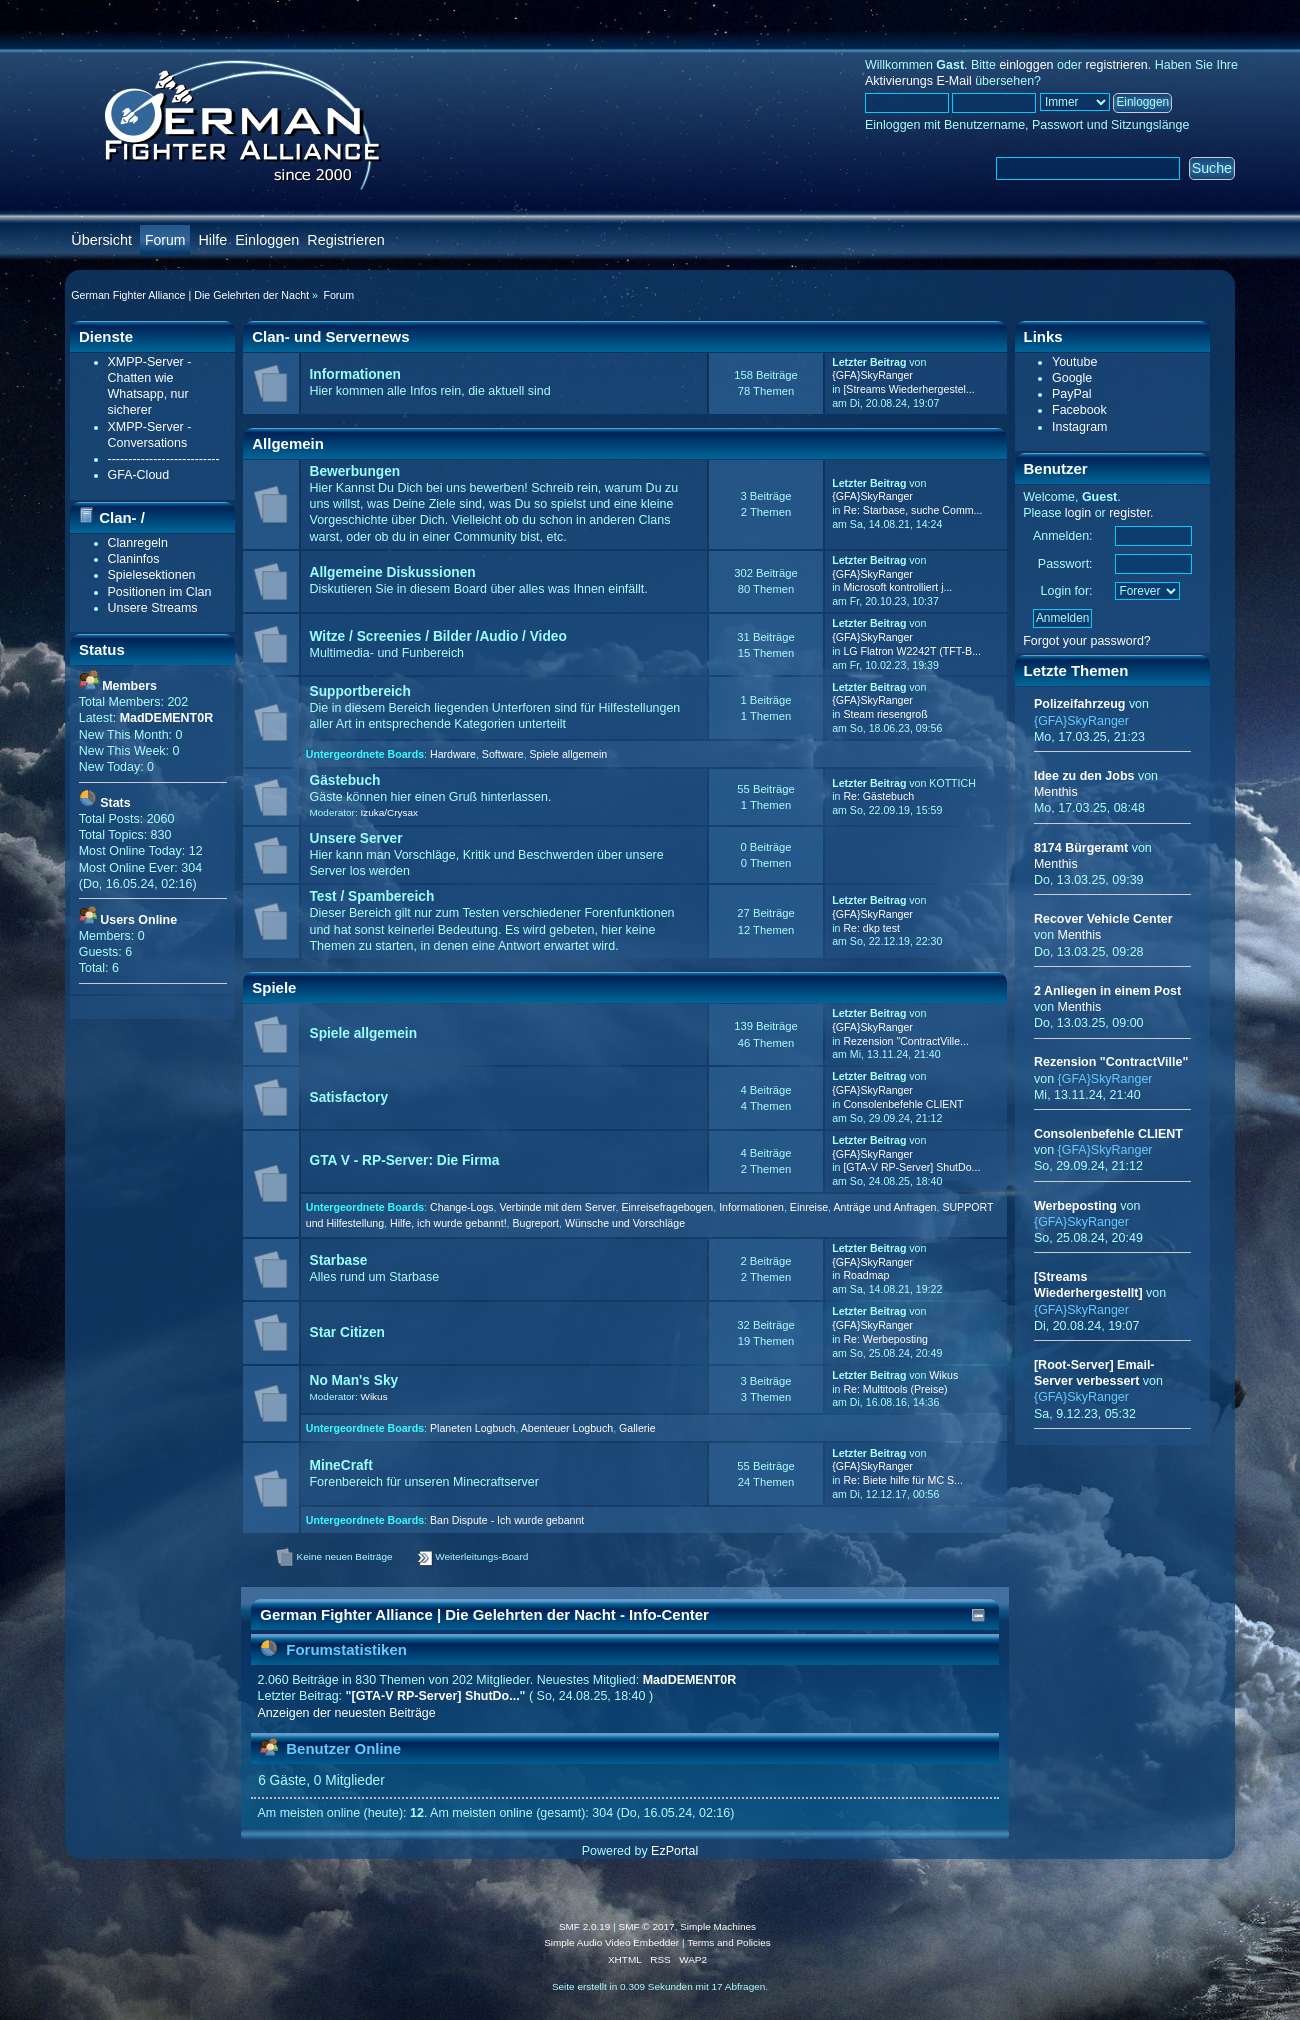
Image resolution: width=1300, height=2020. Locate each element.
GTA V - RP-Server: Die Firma (405, 1160)
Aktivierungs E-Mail (918, 81)
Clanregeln (138, 543)
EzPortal (674, 1851)
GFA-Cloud (139, 475)
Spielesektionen (152, 575)
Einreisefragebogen (667, 1207)
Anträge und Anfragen (884, 1207)
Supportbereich (360, 691)
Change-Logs (462, 1207)
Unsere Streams (153, 608)
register (1129, 513)
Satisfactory (349, 1097)
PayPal (1072, 394)
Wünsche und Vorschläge (625, 1223)
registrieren (1116, 65)
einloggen (1026, 65)
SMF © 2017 (647, 1926)
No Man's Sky (354, 1380)
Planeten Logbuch (472, 1428)
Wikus (373, 1396)
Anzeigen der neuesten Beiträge (347, 1713)
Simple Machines (718, 1926)
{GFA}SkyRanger (872, 375)
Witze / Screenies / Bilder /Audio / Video (438, 636)
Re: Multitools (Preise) (895, 1389)
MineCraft (341, 1465)
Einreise (809, 1207)
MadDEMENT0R (690, 1680)
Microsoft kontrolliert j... (897, 587)
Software (503, 754)
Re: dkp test (871, 928)
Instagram (1079, 427)
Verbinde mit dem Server (557, 1207)
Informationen (355, 374)
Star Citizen (347, 1332)
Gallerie (637, 1428)
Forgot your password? (1087, 641)
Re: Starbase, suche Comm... (912, 510)
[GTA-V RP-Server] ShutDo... (911, 1167)
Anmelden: (1063, 536)
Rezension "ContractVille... (905, 1041)
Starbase (339, 1260)
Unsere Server (356, 838)
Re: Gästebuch (878, 796)
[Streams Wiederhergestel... (908, 389)
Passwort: (1065, 564)
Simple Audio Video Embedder (611, 1942)
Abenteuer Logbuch (567, 1428)
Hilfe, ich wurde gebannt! (448, 1223)
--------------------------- (164, 459)
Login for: (1067, 591)
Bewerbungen (355, 471)
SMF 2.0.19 (585, 1926)
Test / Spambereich (372, 896)
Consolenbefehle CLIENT (903, 1104)
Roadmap (866, 1275)
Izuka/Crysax (389, 812)
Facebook (1079, 410)
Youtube (1074, 362)
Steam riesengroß (885, 714)
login (1078, 513)
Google (1072, 378)
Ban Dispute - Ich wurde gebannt (507, 1520)
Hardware (453, 754)
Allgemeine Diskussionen (393, 572)
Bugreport (535, 1223)
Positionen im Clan (160, 592)
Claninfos (134, 559)
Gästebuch (345, 780)
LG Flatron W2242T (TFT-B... (912, 651)
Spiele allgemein (569, 754)
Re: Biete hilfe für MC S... (903, 1480)
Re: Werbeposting (885, 1339)
